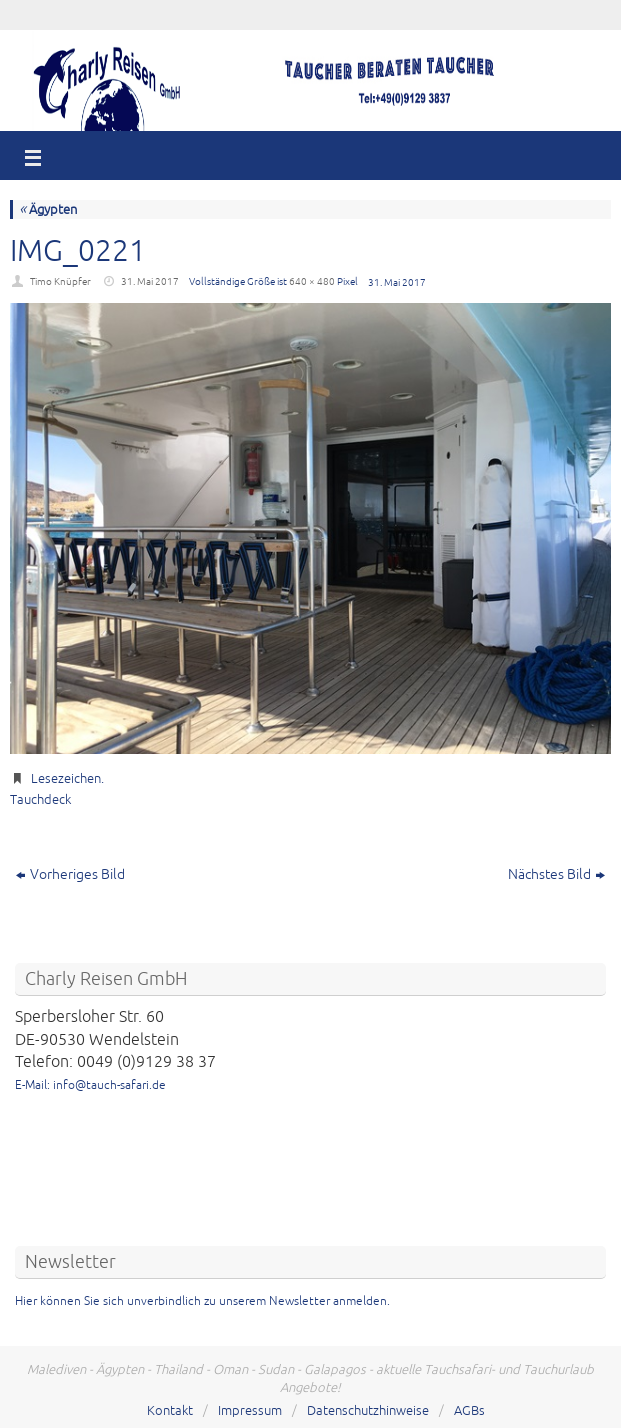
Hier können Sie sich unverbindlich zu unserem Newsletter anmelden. (202, 1301)
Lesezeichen (66, 779)
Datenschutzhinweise (368, 1411)
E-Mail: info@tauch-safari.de (90, 1085)
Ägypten (48, 210)
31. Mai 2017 (150, 281)
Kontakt (170, 1411)
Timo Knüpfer (60, 281)
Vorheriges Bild (70, 874)
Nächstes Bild (556, 874)
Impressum (250, 1411)
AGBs (469, 1411)
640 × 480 (312, 281)
